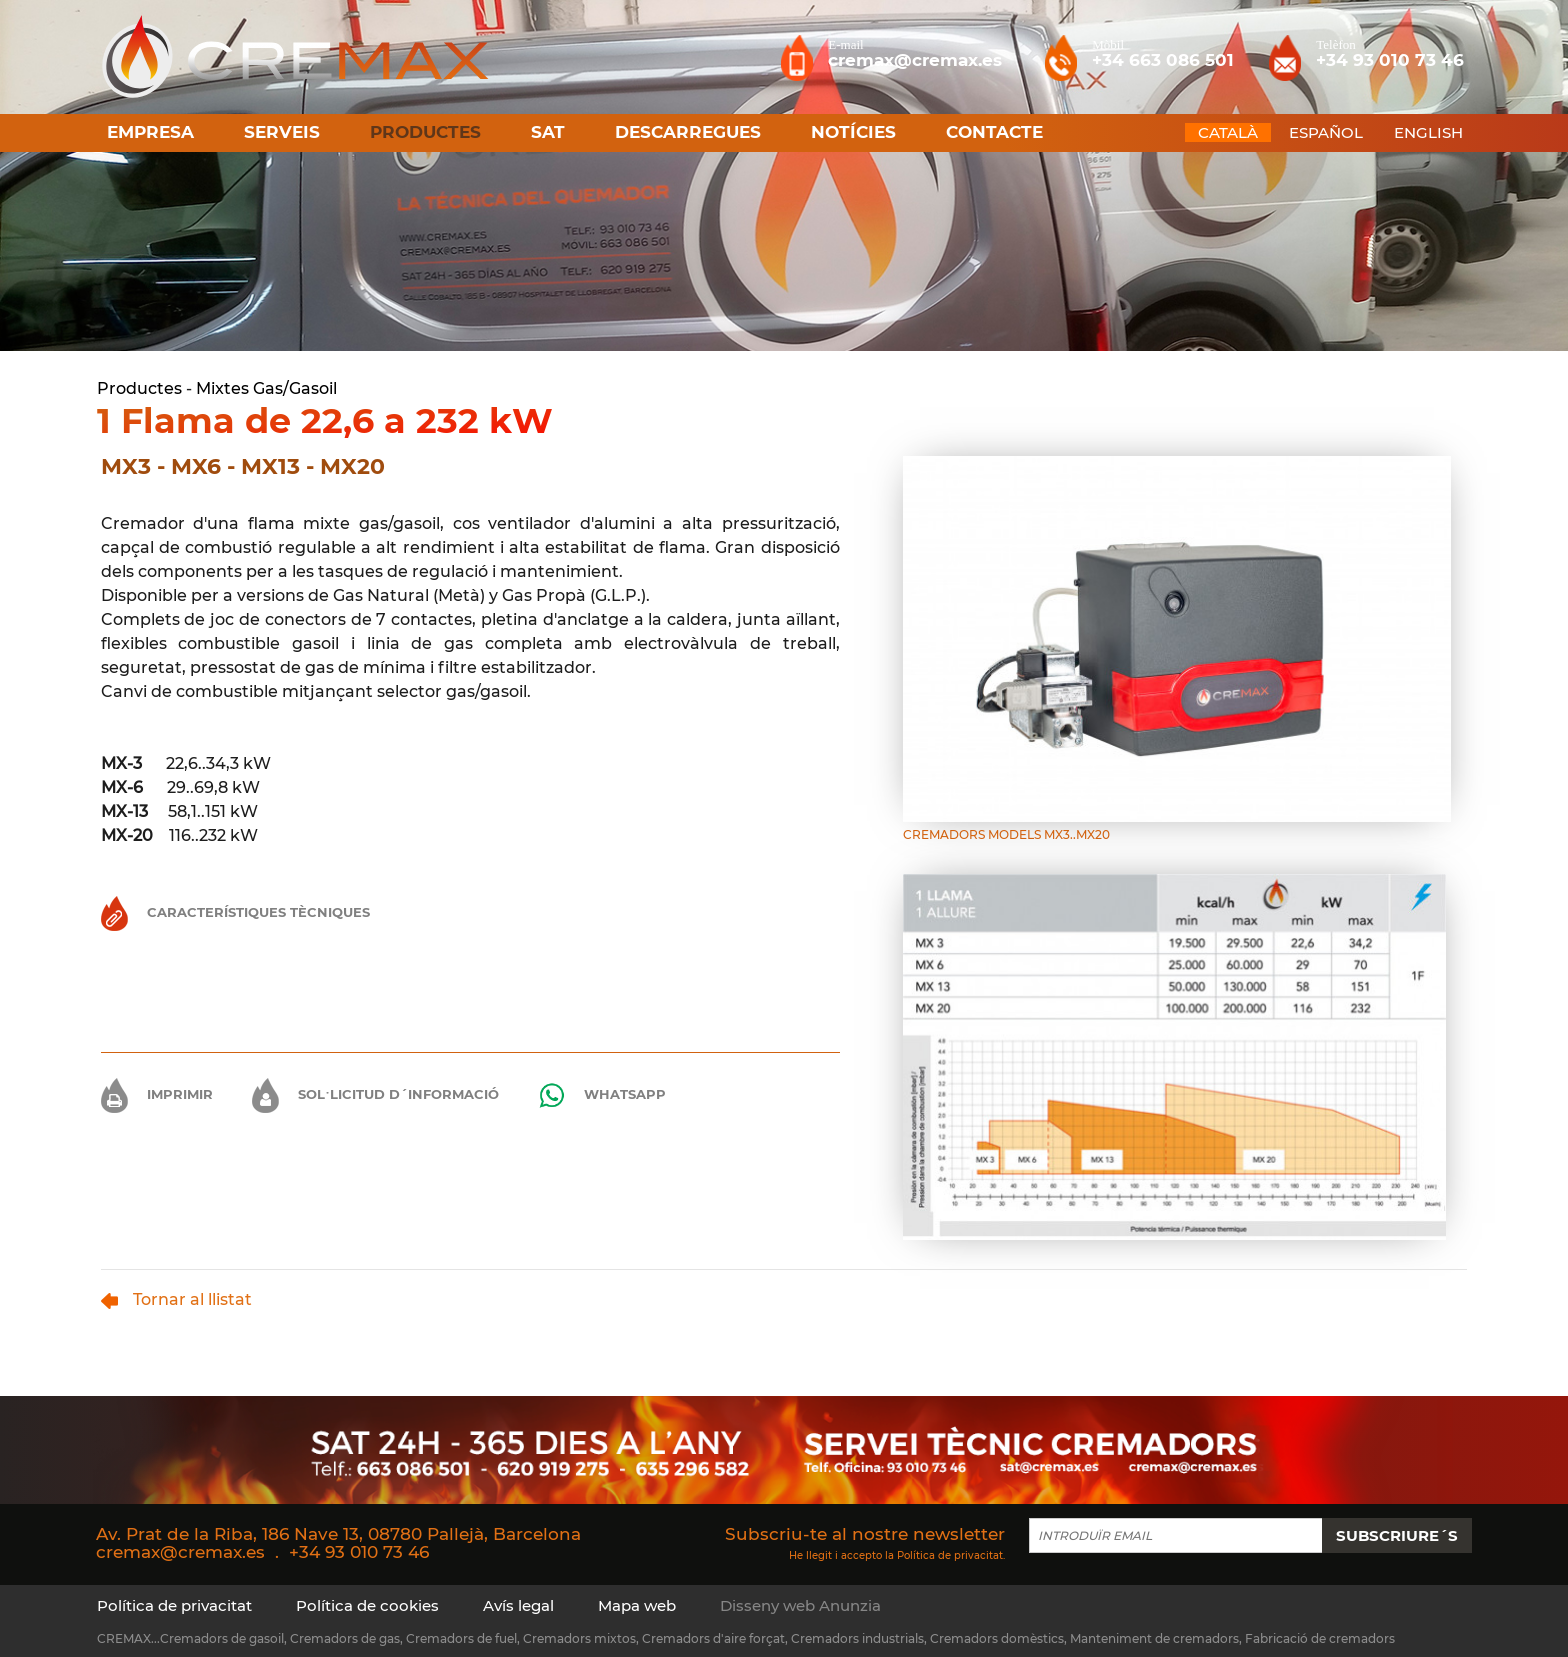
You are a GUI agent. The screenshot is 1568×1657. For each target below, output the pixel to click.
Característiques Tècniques (235, 912)
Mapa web (637, 1605)
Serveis (282, 132)
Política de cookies (367, 1605)
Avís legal (518, 1605)
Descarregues (688, 132)
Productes (139, 388)
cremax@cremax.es (180, 1552)
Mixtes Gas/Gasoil (266, 388)
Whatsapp (602, 1095)
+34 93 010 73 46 (359, 1552)
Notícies (853, 132)
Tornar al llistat (176, 1299)
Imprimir (157, 1094)
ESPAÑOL (1326, 132)
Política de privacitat (950, 1555)
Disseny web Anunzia (800, 1605)
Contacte (994, 132)
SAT (548, 132)
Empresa (150, 132)
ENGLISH (1428, 132)
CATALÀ (1228, 132)
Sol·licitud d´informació (375, 1094)
